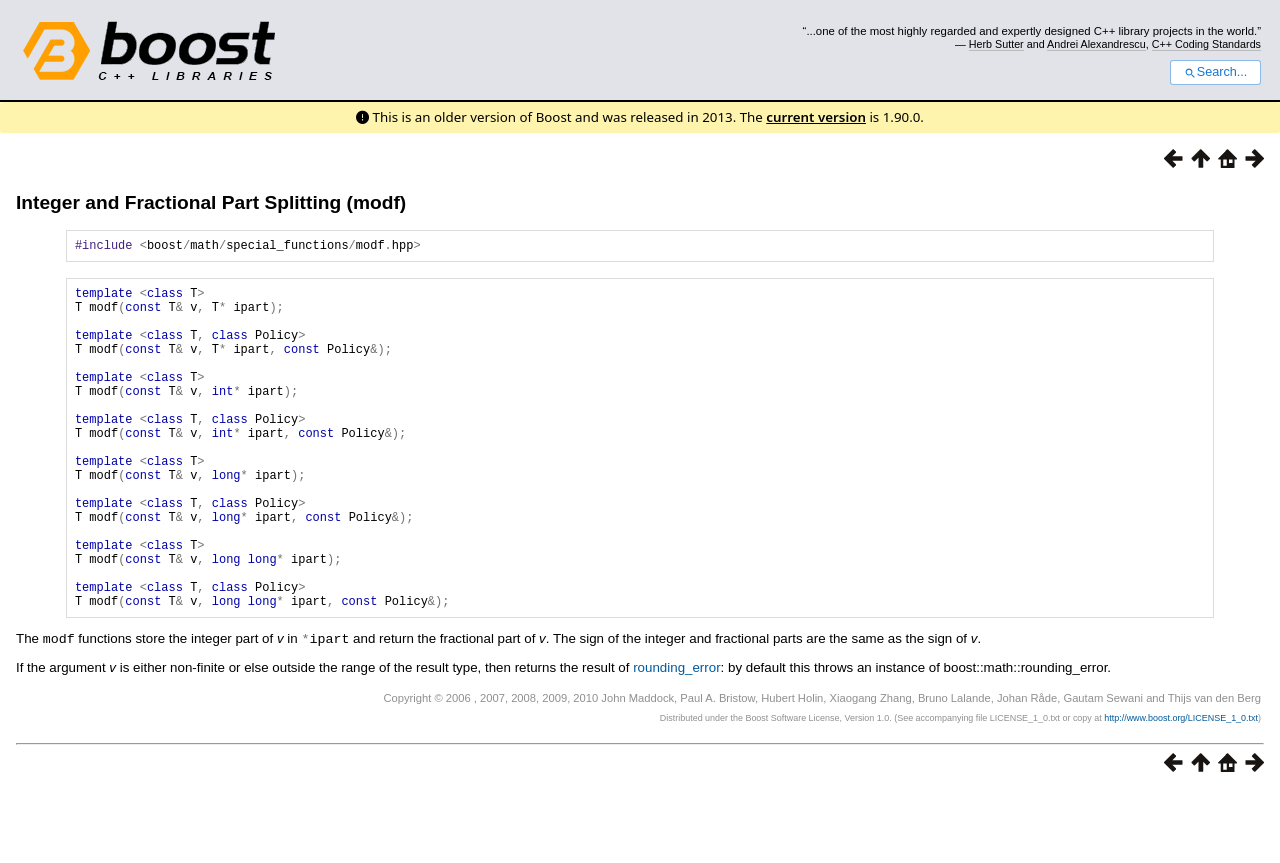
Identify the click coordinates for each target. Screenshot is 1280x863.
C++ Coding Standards (1206, 44)
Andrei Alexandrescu (1096, 44)
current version (816, 117)
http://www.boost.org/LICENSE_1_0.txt (1181, 789)
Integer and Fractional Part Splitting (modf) (211, 202)
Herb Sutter (996, 44)
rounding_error (676, 738)
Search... (1215, 72)
